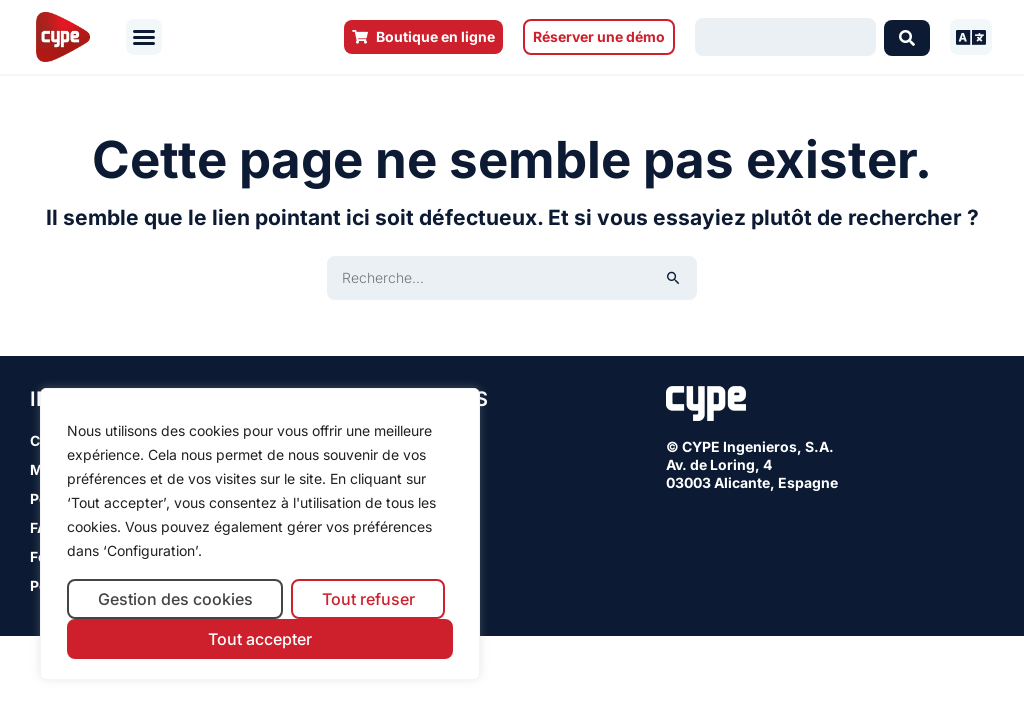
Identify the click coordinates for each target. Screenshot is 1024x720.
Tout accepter (260, 639)
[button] (144, 37)
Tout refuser (368, 599)
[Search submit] (907, 37)
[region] (260, 534)
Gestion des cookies (175, 599)
